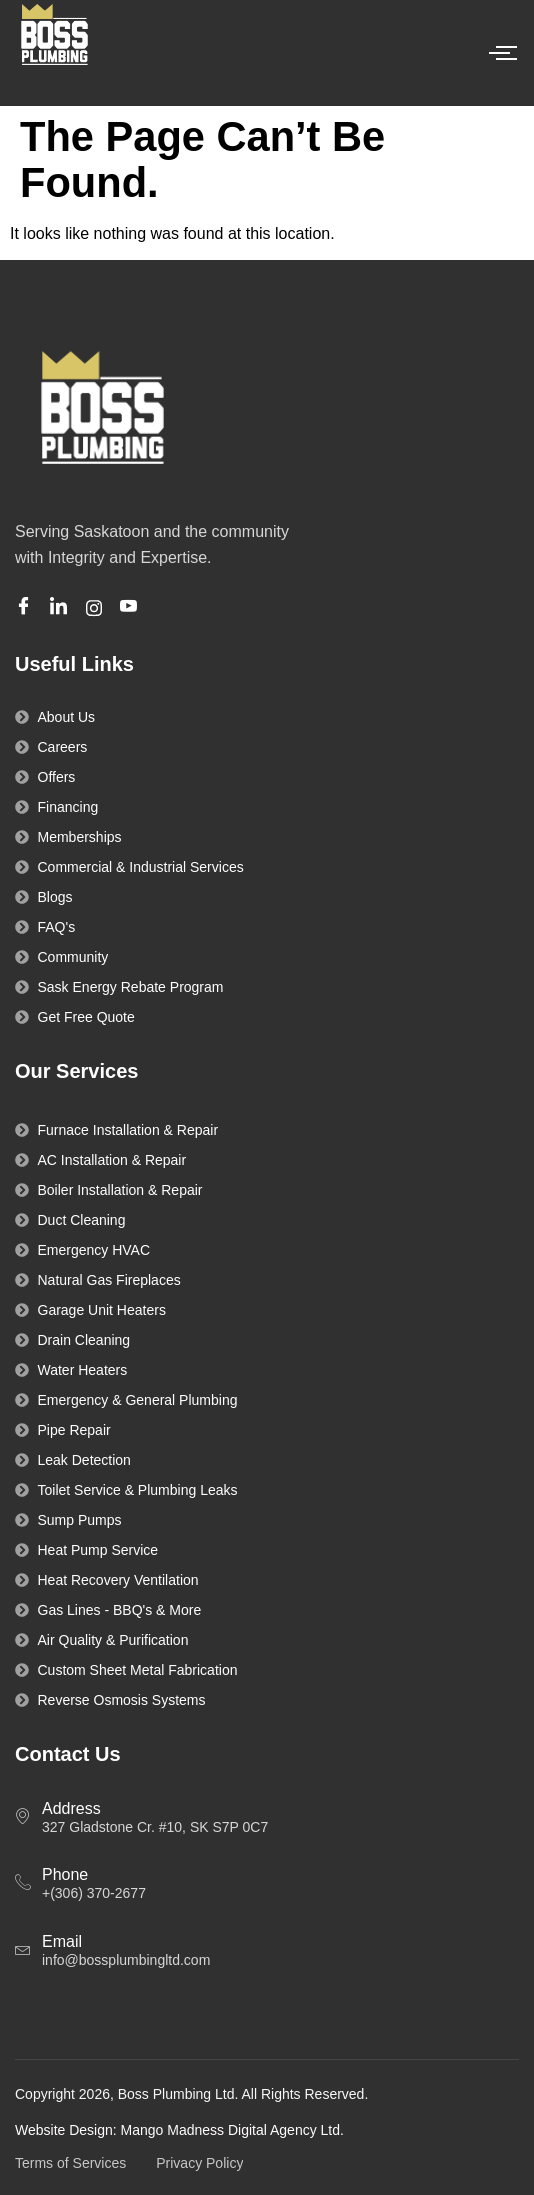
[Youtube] (131, 608)
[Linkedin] (61, 608)
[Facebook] (26, 608)
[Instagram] (97, 607)
